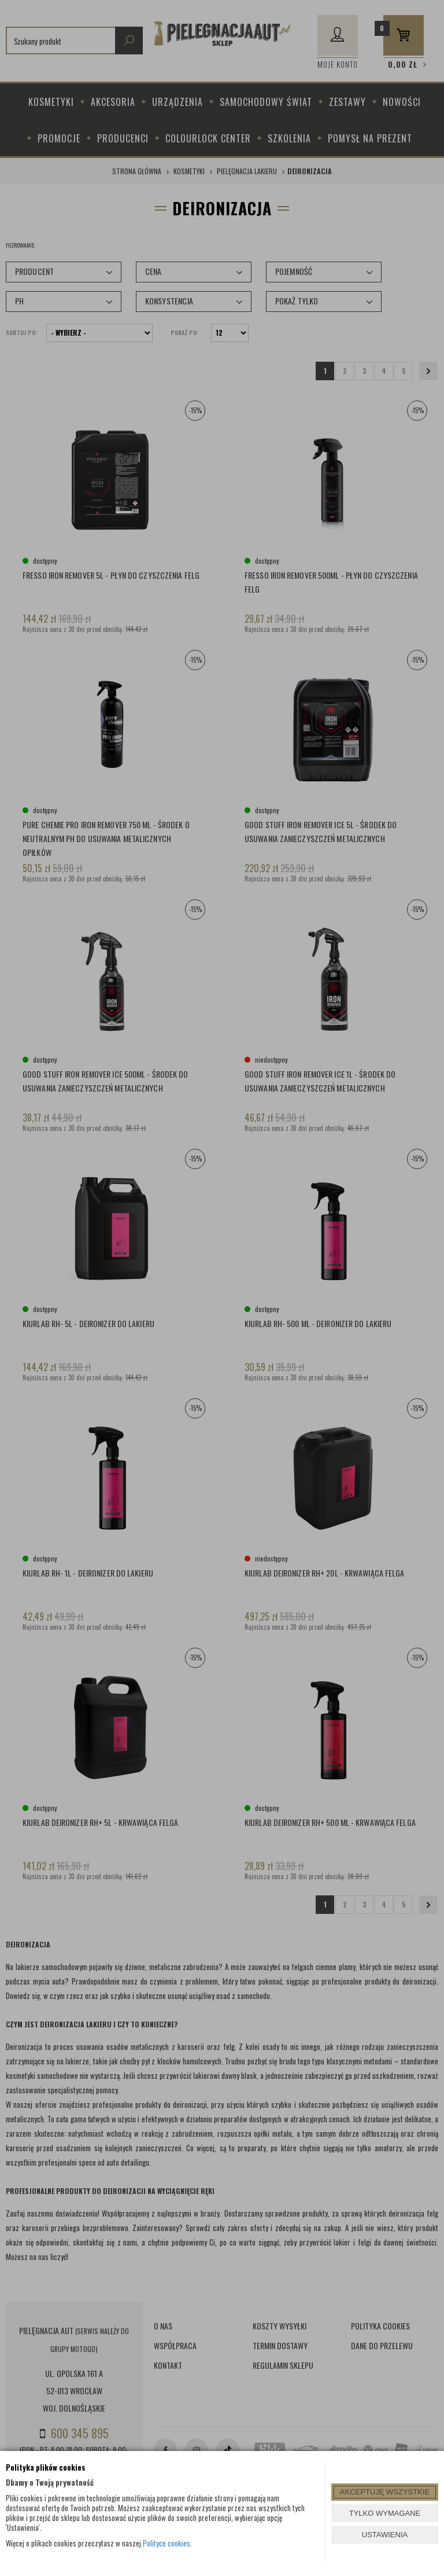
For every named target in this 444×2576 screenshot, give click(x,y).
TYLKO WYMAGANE (385, 2513)
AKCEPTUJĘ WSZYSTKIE (385, 2491)
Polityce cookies (166, 2543)
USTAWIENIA (385, 2534)
